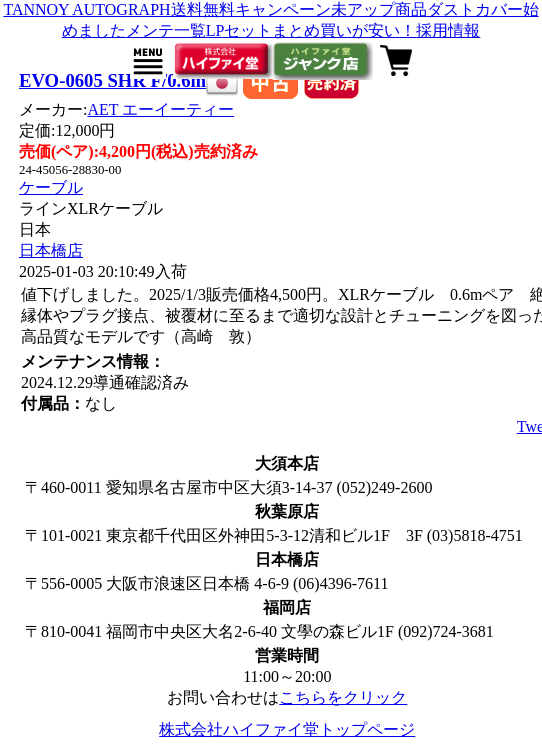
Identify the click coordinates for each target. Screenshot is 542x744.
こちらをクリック (343, 697)
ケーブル (51, 187)
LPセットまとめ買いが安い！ (311, 30)
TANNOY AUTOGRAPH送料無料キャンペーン (166, 9)
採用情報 (448, 30)
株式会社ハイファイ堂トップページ (287, 729)
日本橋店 (51, 250)
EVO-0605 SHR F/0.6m (112, 80)
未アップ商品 (379, 9)
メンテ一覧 (166, 30)
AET (160, 109)
